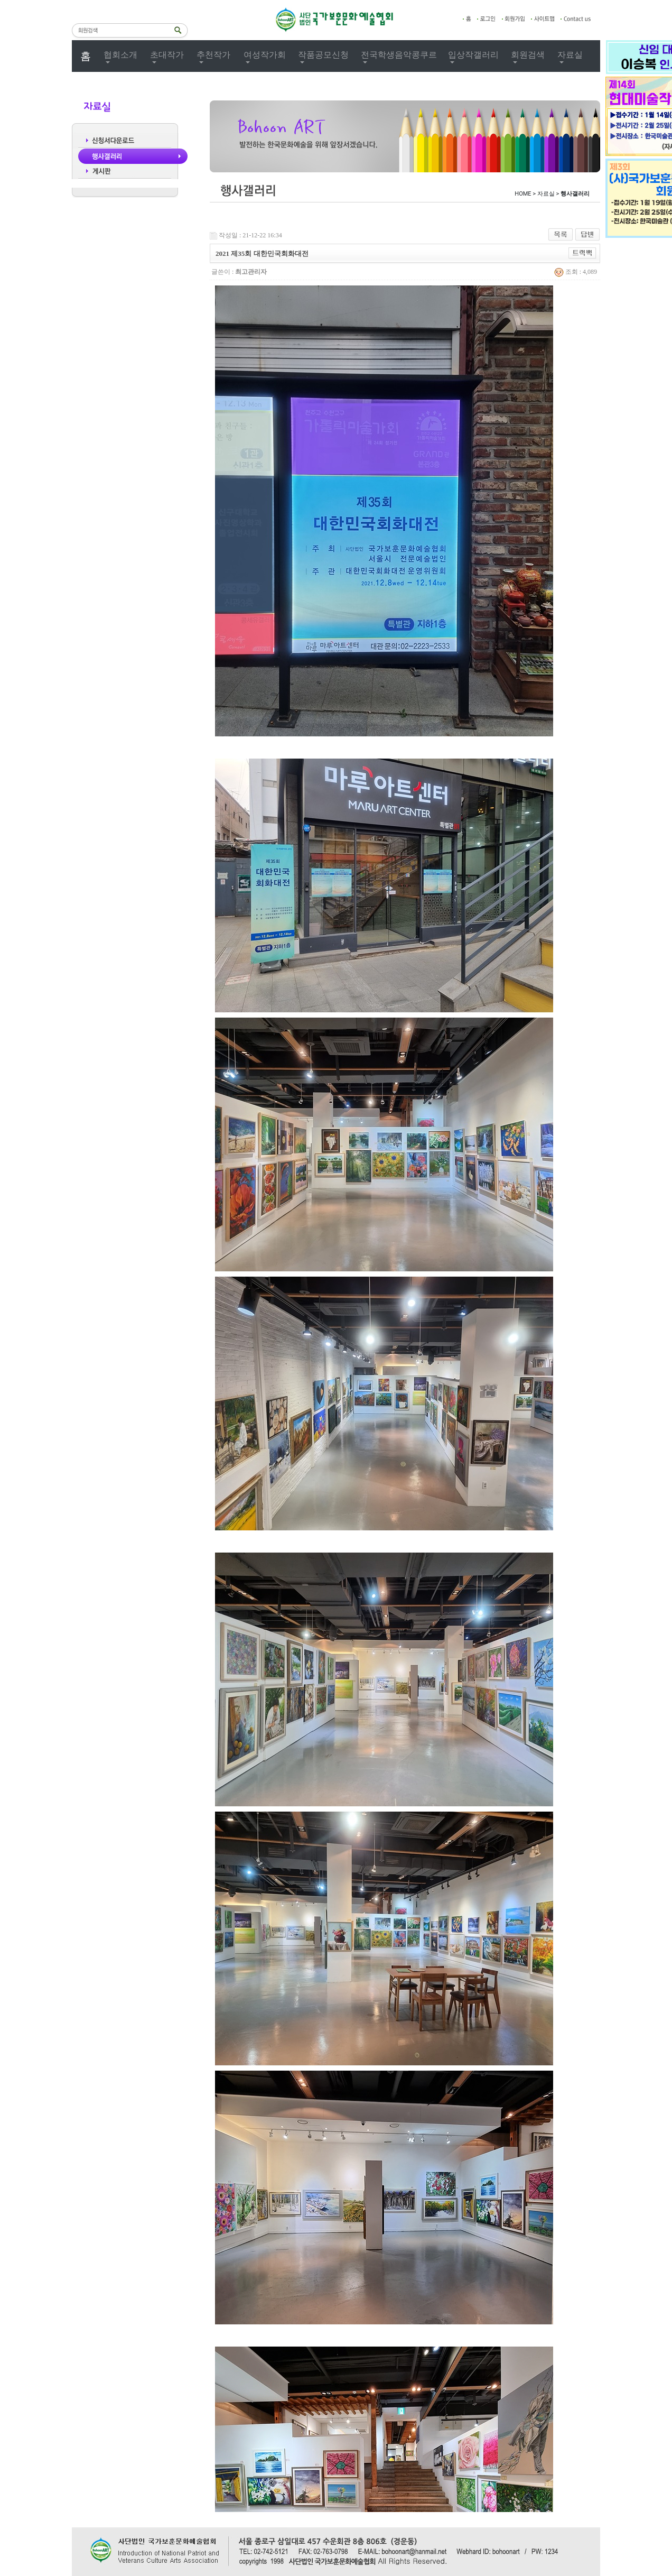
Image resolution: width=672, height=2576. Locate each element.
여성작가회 (265, 55)
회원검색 (528, 55)
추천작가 (213, 55)
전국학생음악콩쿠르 (399, 55)
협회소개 (120, 55)
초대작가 (167, 55)
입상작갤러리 (473, 55)
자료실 (570, 55)
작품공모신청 (323, 55)
